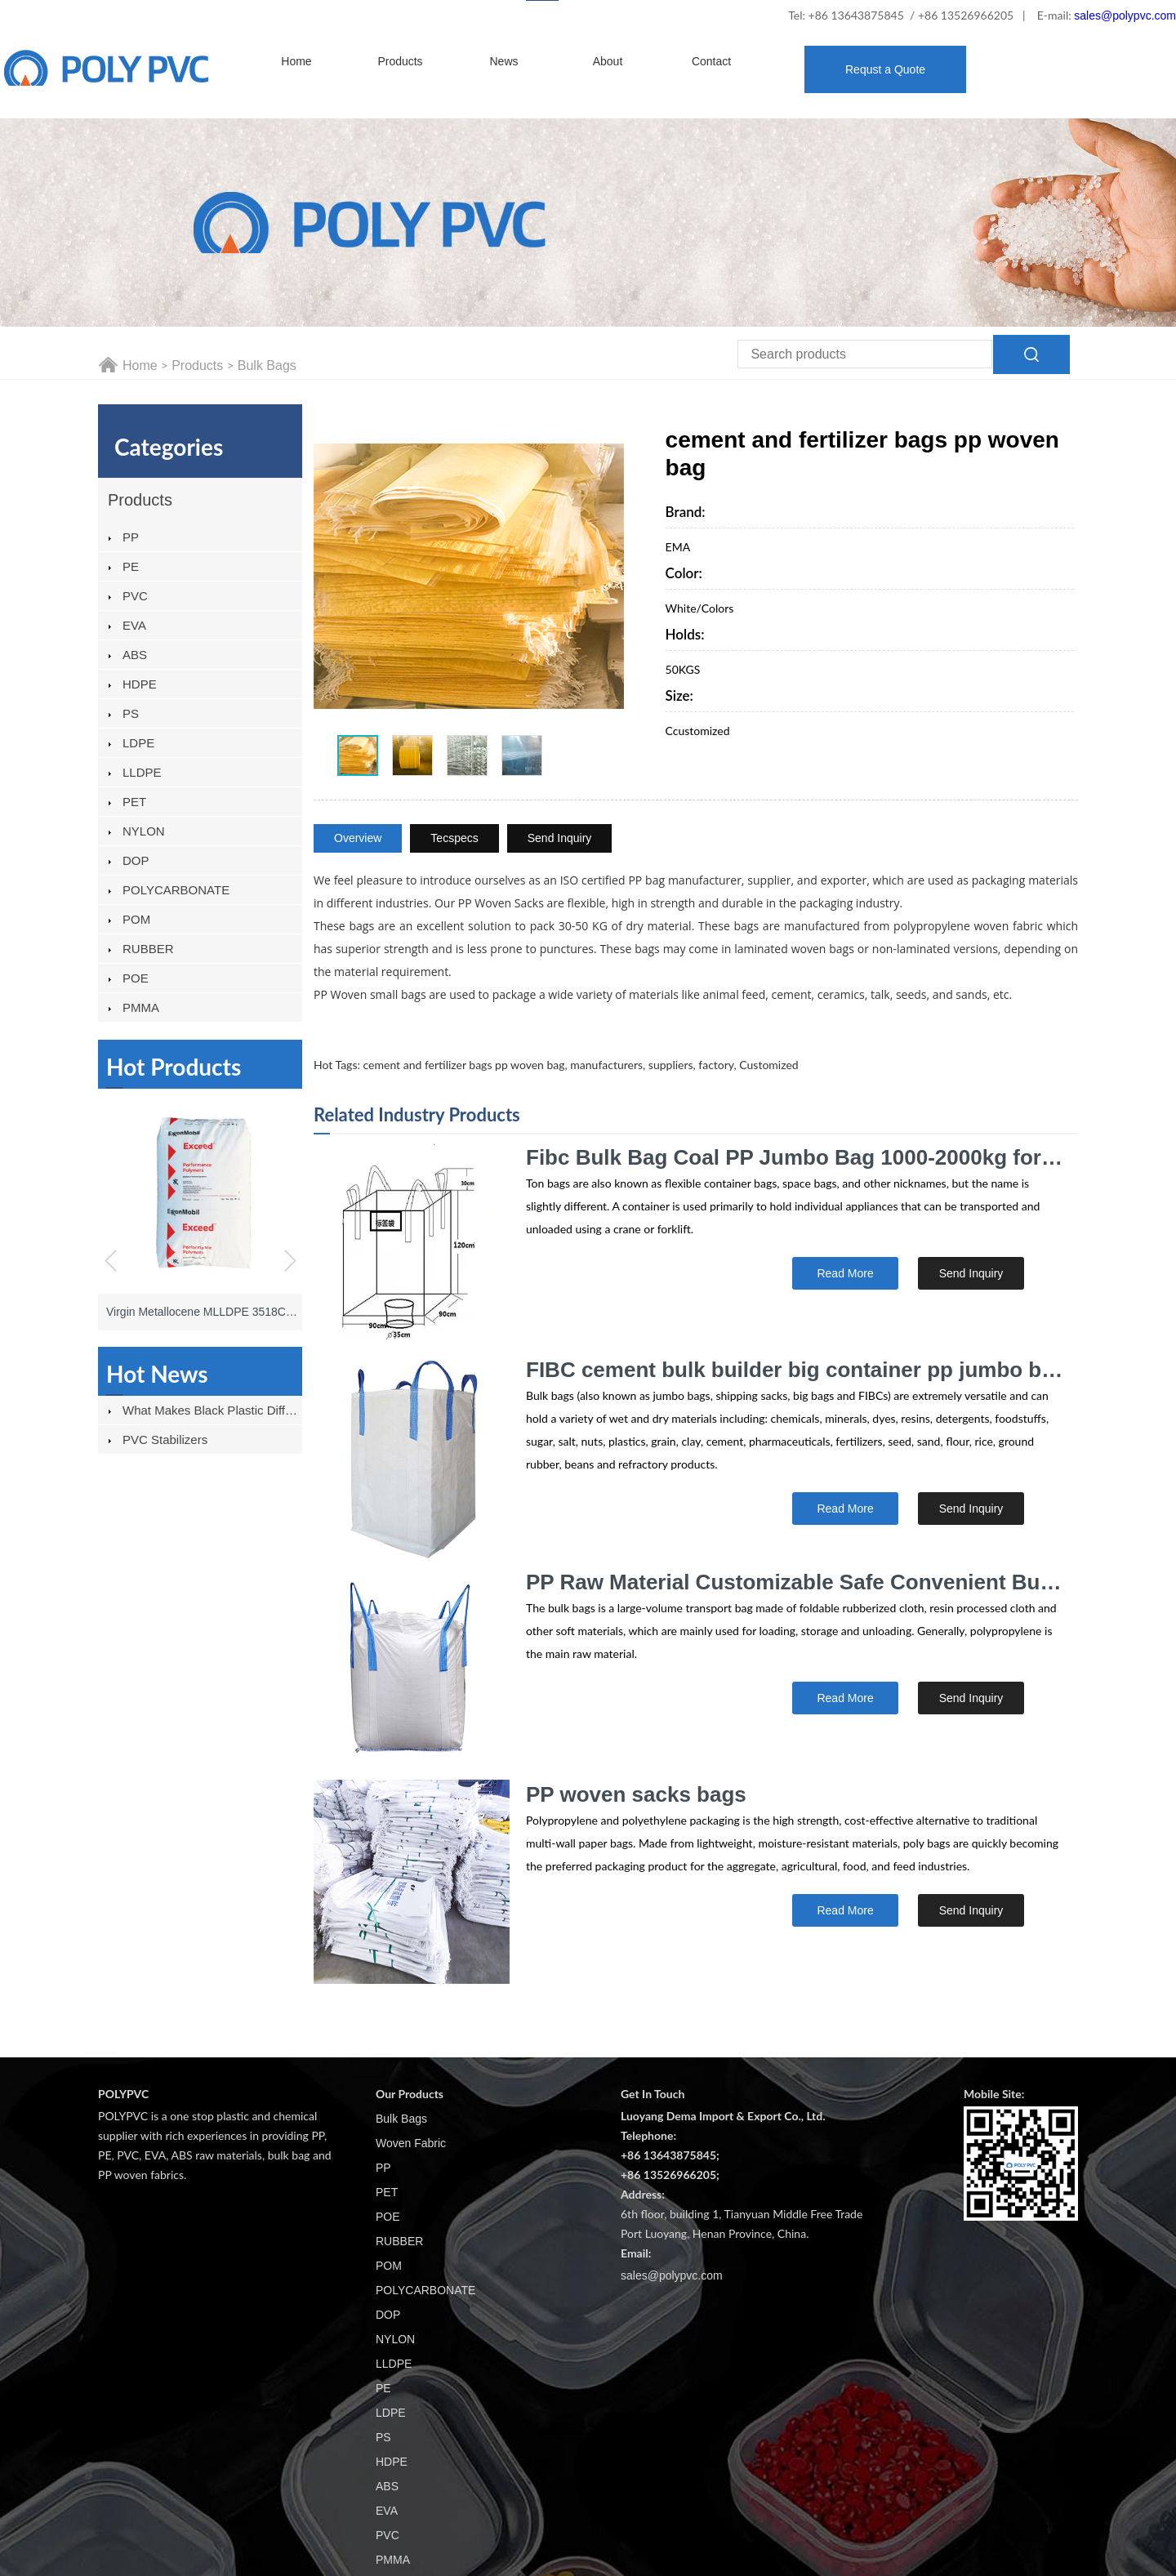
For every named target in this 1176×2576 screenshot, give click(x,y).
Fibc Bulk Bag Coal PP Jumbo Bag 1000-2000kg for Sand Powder (795, 1157)
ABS (134, 655)
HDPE (139, 684)
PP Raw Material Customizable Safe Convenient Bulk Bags (795, 1582)
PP (130, 537)
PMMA (140, 1007)
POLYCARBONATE (175, 890)
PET (134, 802)
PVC (135, 596)
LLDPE (142, 772)
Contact (711, 61)
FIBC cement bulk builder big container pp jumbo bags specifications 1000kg (795, 1369)
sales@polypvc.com (1125, 15)
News (503, 61)
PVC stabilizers (164, 1439)
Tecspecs (454, 838)
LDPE (138, 743)
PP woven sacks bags (636, 1794)
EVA (134, 625)
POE (135, 978)
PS (130, 713)
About (608, 61)
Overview (357, 838)
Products (399, 61)
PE (130, 566)
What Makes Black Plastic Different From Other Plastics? (212, 1410)
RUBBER (148, 949)
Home (296, 61)
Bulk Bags (267, 365)
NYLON (143, 831)
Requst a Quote (885, 69)
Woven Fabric (411, 2143)
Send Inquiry (560, 838)
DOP (135, 860)
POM (136, 919)
